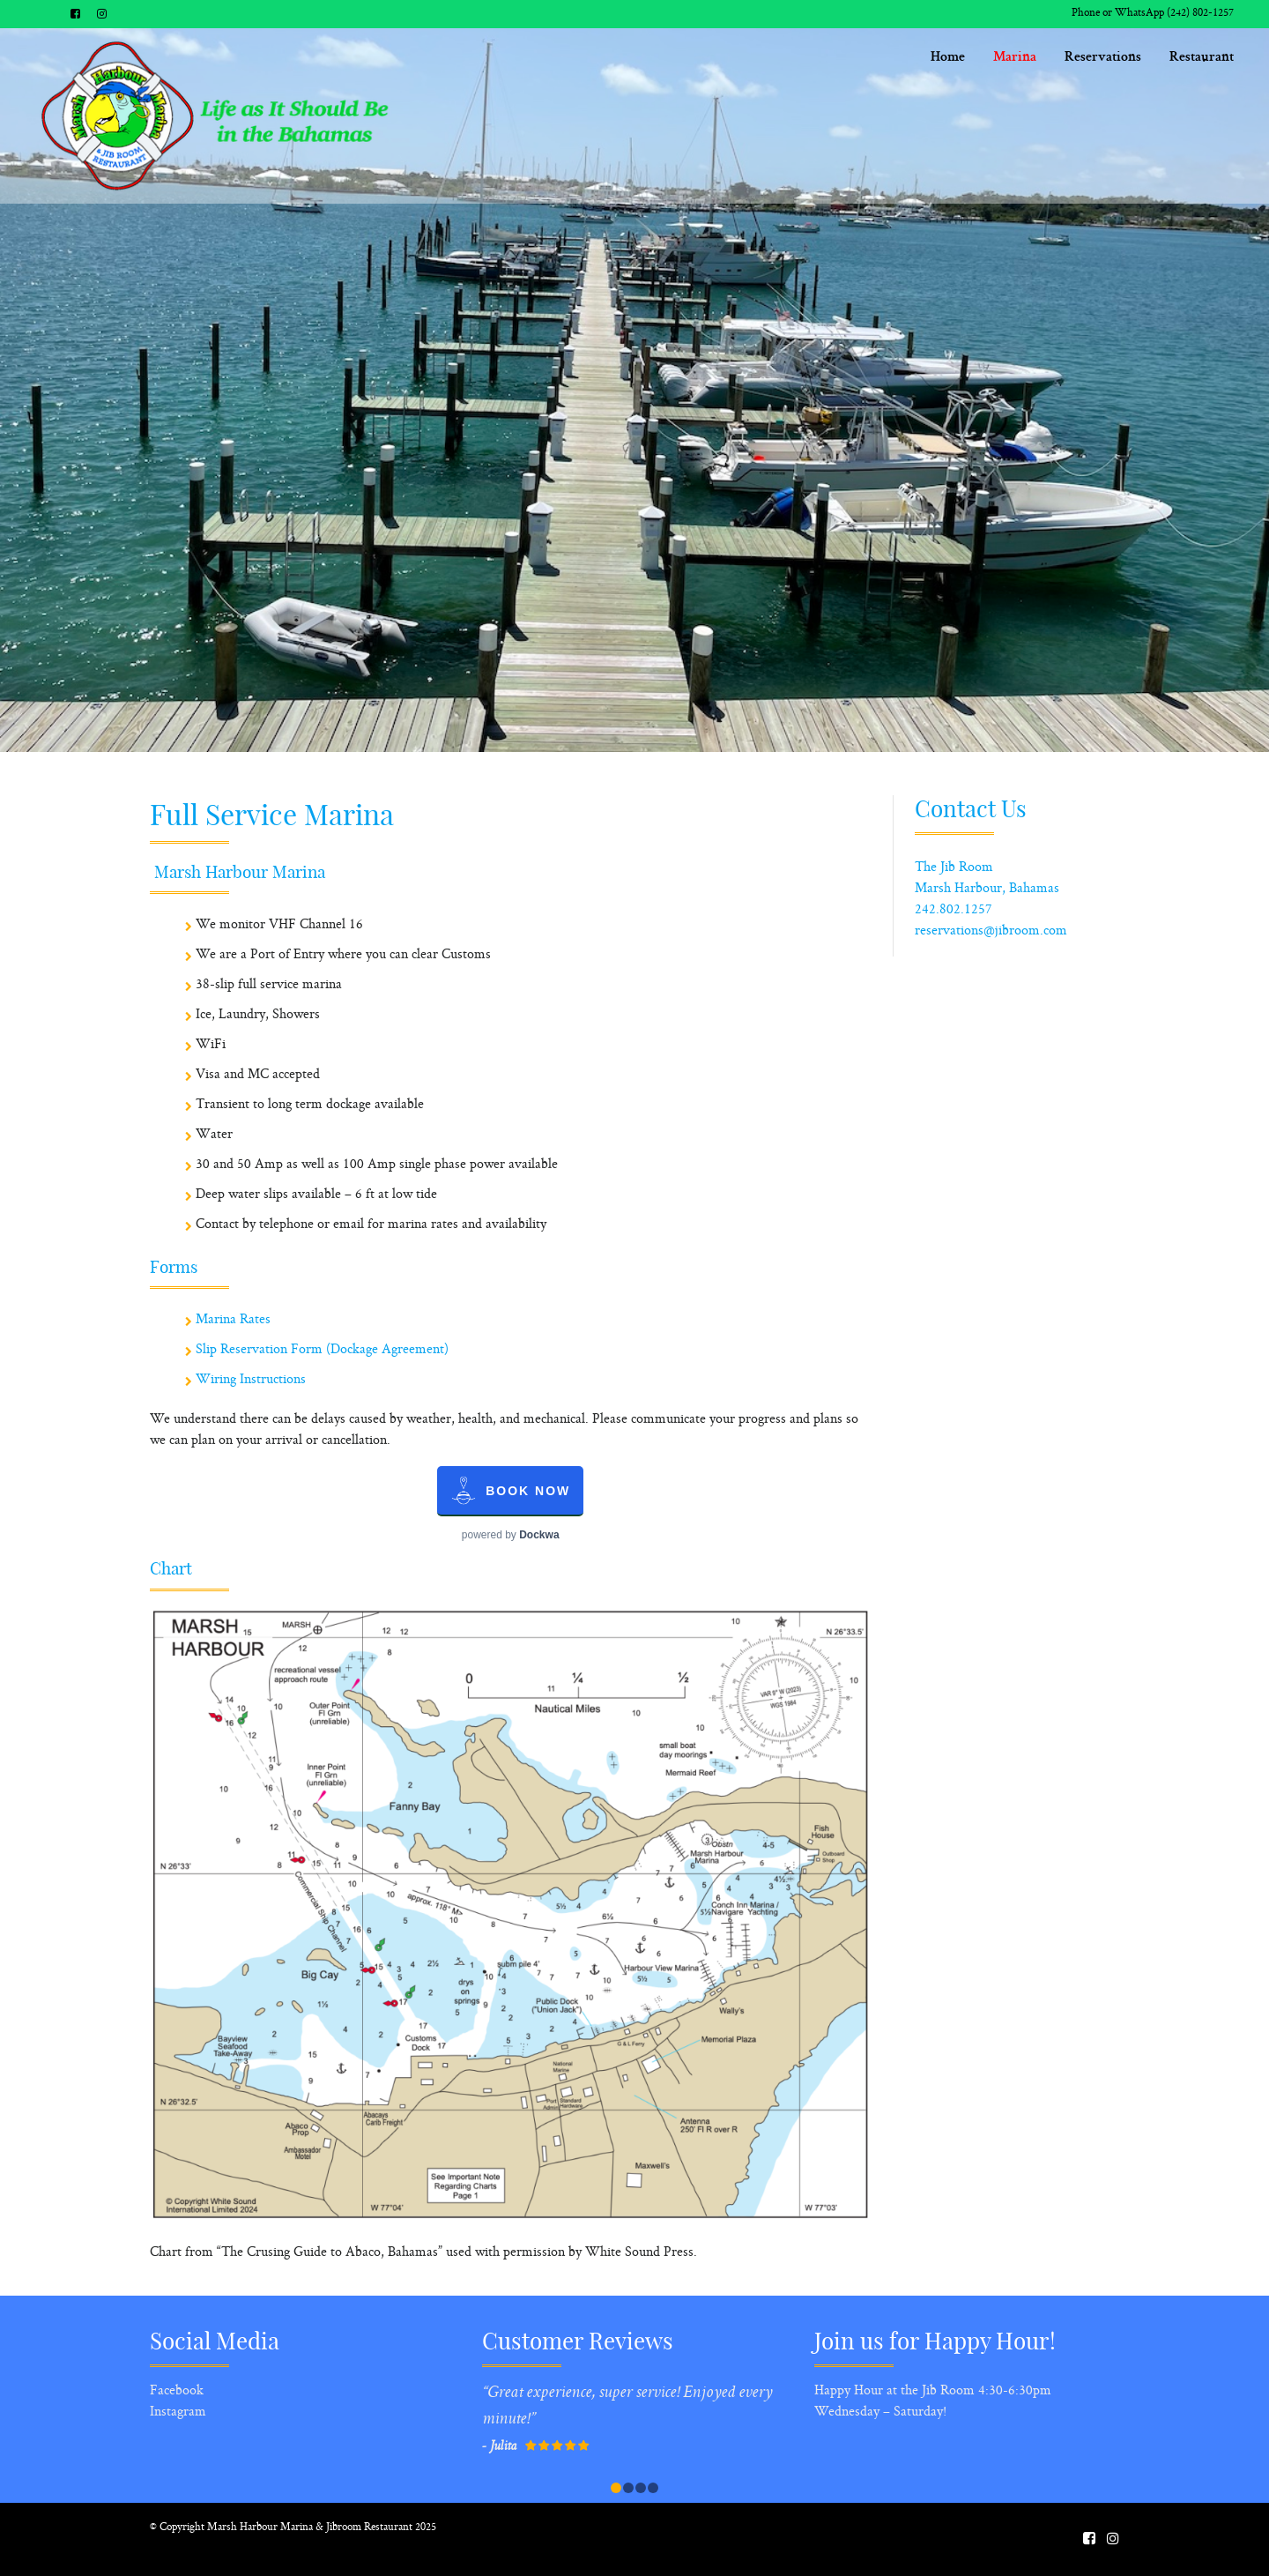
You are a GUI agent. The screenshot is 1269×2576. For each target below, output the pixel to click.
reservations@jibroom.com (991, 931)
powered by (511, 1535)
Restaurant (1201, 58)
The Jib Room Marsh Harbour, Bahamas (987, 878)
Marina (1015, 58)
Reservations (1103, 58)
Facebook (177, 2391)
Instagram (178, 2412)
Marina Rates (233, 1320)
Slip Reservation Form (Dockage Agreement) (322, 1350)
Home (956, 58)
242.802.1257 (953, 910)
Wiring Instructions (251, 1380)
